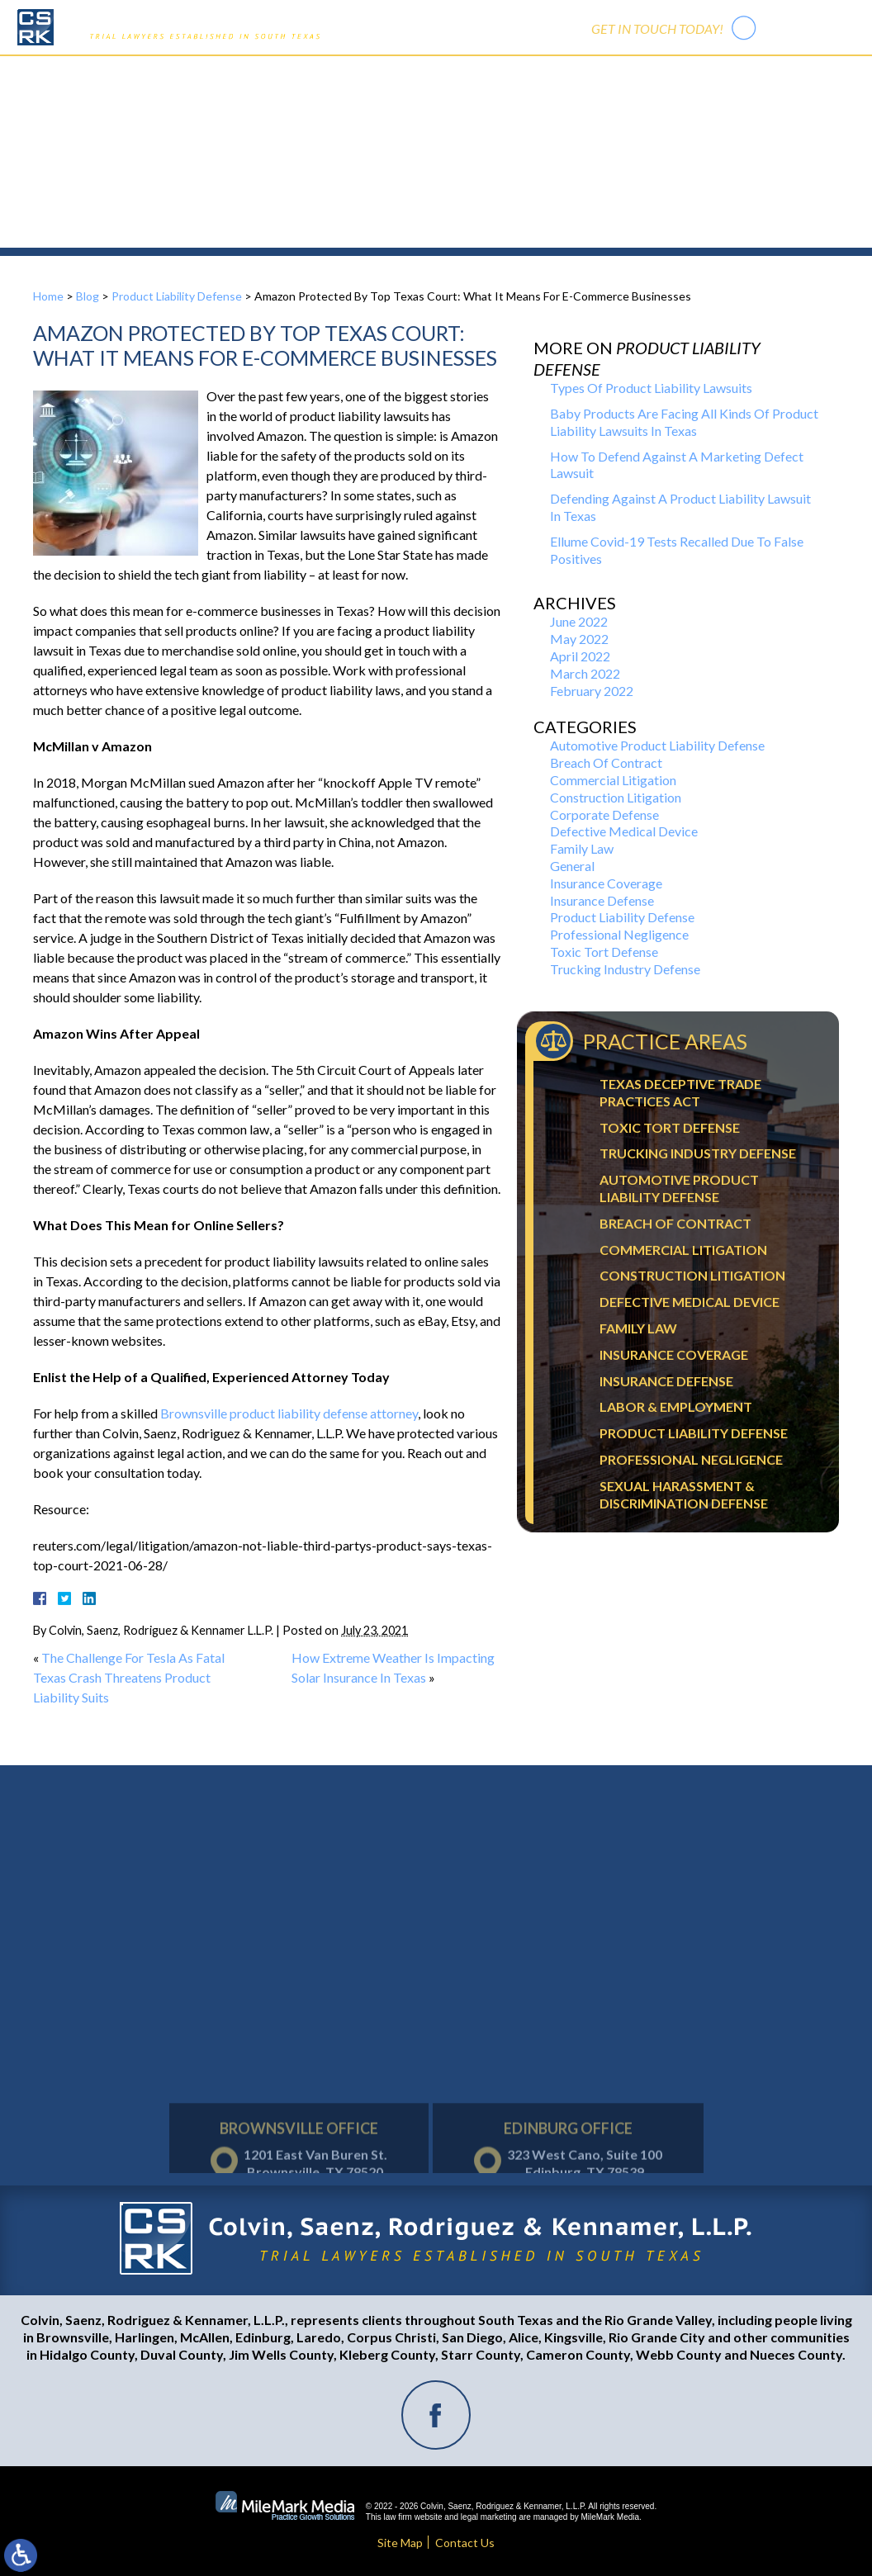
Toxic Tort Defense (604, 951)
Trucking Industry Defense (625, 969)
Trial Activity (506, 74)
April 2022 (580, 656)
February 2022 (591, 690)
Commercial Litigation (613, 780)
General (572, 866)
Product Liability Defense (176, 296)
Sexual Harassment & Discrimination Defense (684, 1494)
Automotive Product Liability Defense (657, 745)
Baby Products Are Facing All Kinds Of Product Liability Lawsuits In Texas (684, 421)
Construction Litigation (615, 797)
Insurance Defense (602, 900)
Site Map (400, 2543)
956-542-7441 (809, 27)
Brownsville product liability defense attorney (289, 1413)
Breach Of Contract (606, 762)
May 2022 (579, 638)
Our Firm (326, 74)
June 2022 (579, 621)
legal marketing (489, 2517)
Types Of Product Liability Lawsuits (651, 387)
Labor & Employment (676, 1406)
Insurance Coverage (606, 883)
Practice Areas (411, 74)
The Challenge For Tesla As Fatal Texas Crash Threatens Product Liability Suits (129, 1677)
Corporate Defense (604, 814)
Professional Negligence (619, 934)
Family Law (582, 848)
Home (264, 74)
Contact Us (593, 74)
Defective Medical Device (624, 831)
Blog (87, 296)
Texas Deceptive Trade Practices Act (680, 1092)
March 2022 (585, 673)
